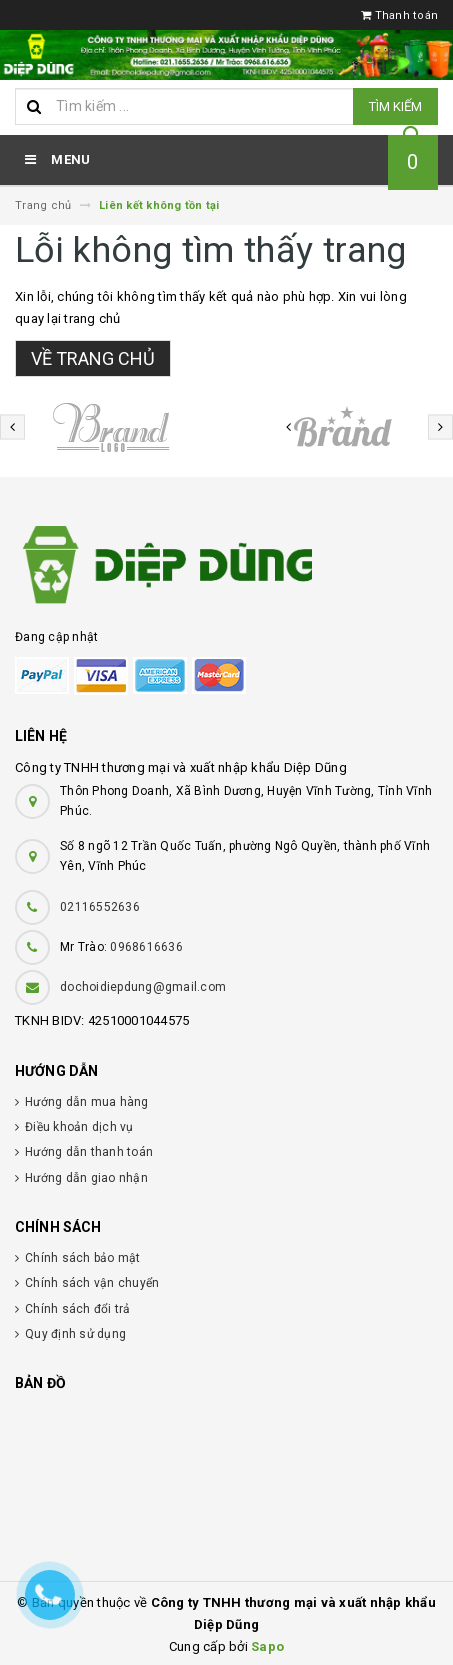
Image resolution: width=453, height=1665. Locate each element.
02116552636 (100, 907)
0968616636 (146, 947)
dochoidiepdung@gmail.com (143, 987)
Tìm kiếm (395, 106)
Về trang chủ (93, 358)
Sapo (267, 1646)
